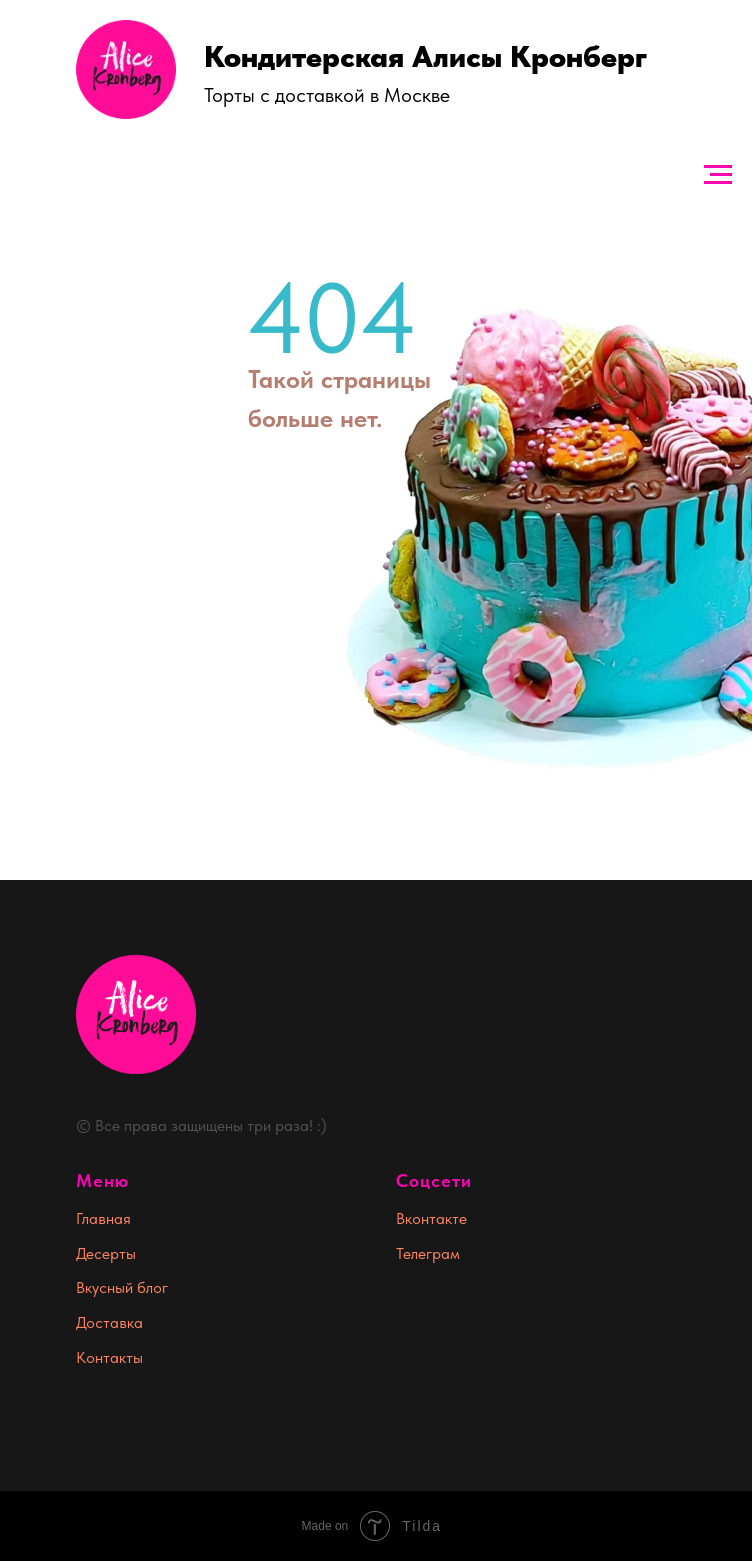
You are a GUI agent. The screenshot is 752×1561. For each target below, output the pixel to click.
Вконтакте (431, 1218)
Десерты (106, 1253)
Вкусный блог (122, 1287)
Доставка (109, 1322)
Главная (103, 1218)
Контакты (109, 1357)
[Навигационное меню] (718, 175)
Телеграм (428, 1253)
